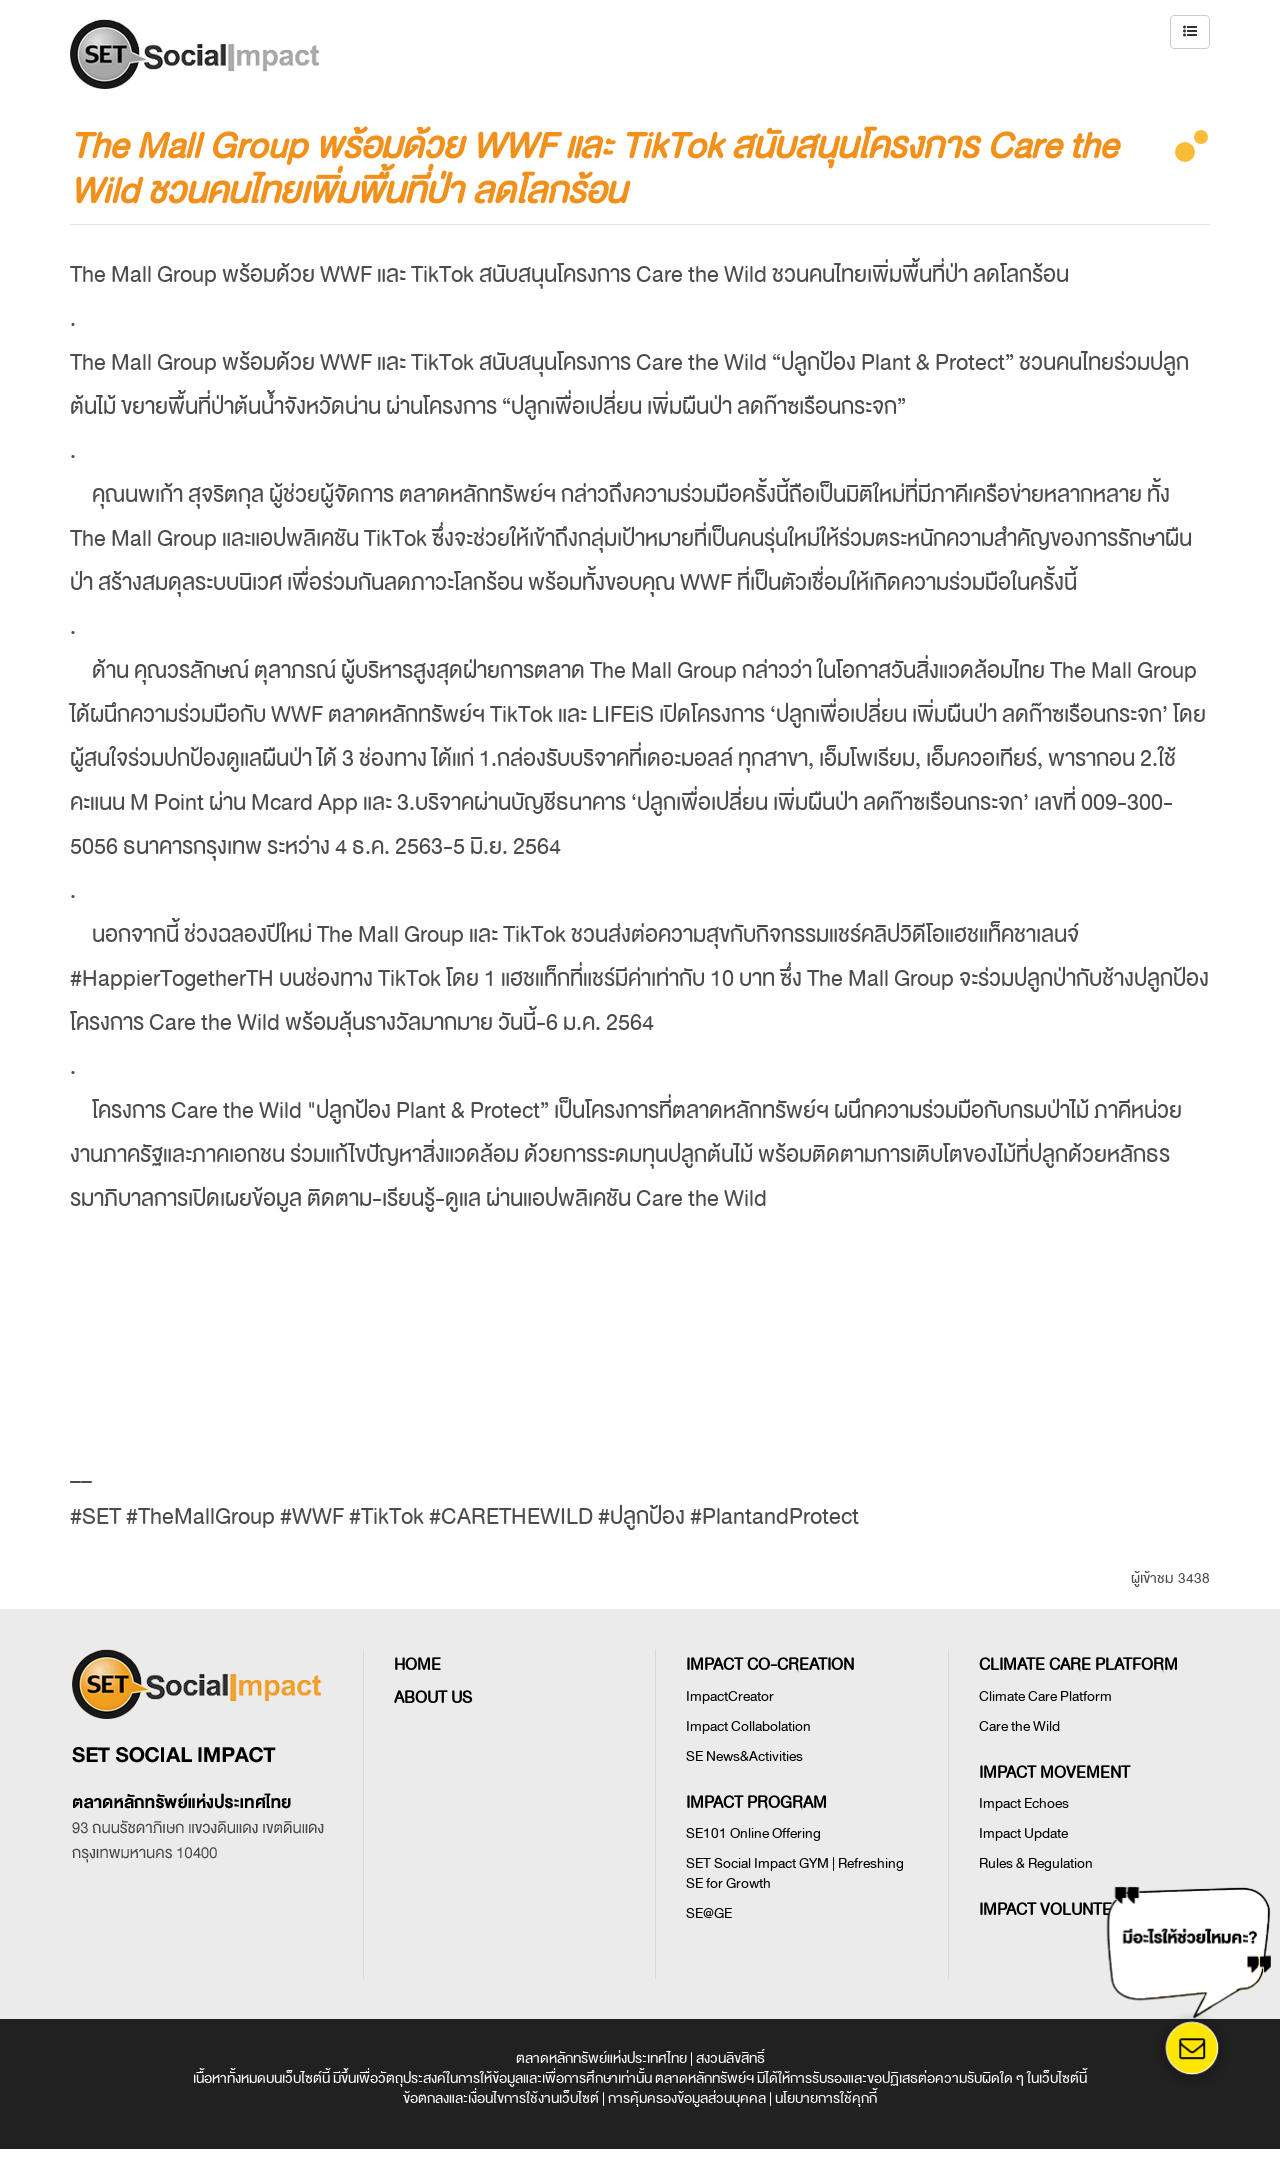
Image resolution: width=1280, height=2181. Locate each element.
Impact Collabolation (748, 1726)
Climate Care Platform (1045, 1696)
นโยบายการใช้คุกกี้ (826, 2098)
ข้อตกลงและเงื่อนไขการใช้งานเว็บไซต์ (501, 2098)
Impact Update (1023, 1833)
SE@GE (709, 1913)
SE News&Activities (744, 1756)
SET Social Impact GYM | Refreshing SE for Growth (795, 1873)
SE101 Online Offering (753, 1833)
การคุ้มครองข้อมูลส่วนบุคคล (687, 2098)
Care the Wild (1019, 1726)
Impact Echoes (1024, 1803)
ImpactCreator (730, 1696)
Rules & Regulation (1036, 1863)
